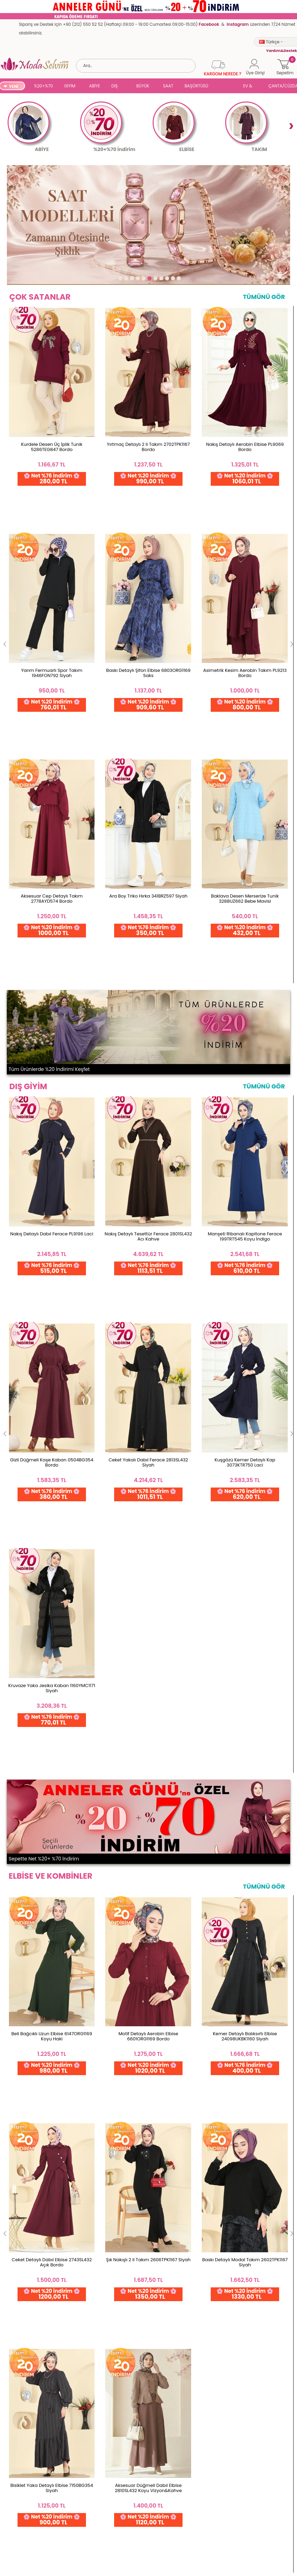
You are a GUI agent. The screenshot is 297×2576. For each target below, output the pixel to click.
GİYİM (70, 86)
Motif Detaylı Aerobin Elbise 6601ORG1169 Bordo (148, 1092)
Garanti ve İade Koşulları (30, 2478)
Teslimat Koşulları (22, 2500)
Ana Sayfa (80, 2455)
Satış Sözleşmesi (21, 2533)
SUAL (227, 86)
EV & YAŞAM (250, 86)
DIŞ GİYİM (117, 86)
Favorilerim (147, 2478)
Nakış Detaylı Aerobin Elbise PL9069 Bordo (245, 458)
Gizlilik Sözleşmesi (22, 2555)
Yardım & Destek (21, 2566)
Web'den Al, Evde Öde (122, 2378)
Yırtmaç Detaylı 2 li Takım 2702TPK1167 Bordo (148, 458)
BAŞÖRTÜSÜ (196, 86)
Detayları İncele (191, 2376)
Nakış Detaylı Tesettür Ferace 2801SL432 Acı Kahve (148, 770)
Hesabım (145, 2455)
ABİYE (94, 86)
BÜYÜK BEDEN (143, 86)
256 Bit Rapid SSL (55, 2376)
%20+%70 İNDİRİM (43, 86)
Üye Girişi (145, 2500)
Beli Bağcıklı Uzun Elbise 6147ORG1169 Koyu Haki (51, 1092)
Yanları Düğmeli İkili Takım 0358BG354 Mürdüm (245, 1417)
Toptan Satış (17, 2455)
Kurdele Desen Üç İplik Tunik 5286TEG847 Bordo (51, 458)
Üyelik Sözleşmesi (22, 2522)
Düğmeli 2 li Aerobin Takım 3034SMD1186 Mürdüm (51, 1417)
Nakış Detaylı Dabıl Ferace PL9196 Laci (51, 767)
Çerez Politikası (19, 2544)
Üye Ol (142, 2489)
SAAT (168, 86)
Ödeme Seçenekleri (24, 2467)
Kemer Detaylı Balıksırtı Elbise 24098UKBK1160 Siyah (245, 1092)
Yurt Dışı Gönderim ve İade (32, 2489)
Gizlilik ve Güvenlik (22, 2511)
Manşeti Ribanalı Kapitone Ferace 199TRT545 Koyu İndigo (245, 770)
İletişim (77, 2478)
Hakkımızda (82, 2467)
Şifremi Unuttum (153, 2467)
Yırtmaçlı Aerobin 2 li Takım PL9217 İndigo (148, 1417)
